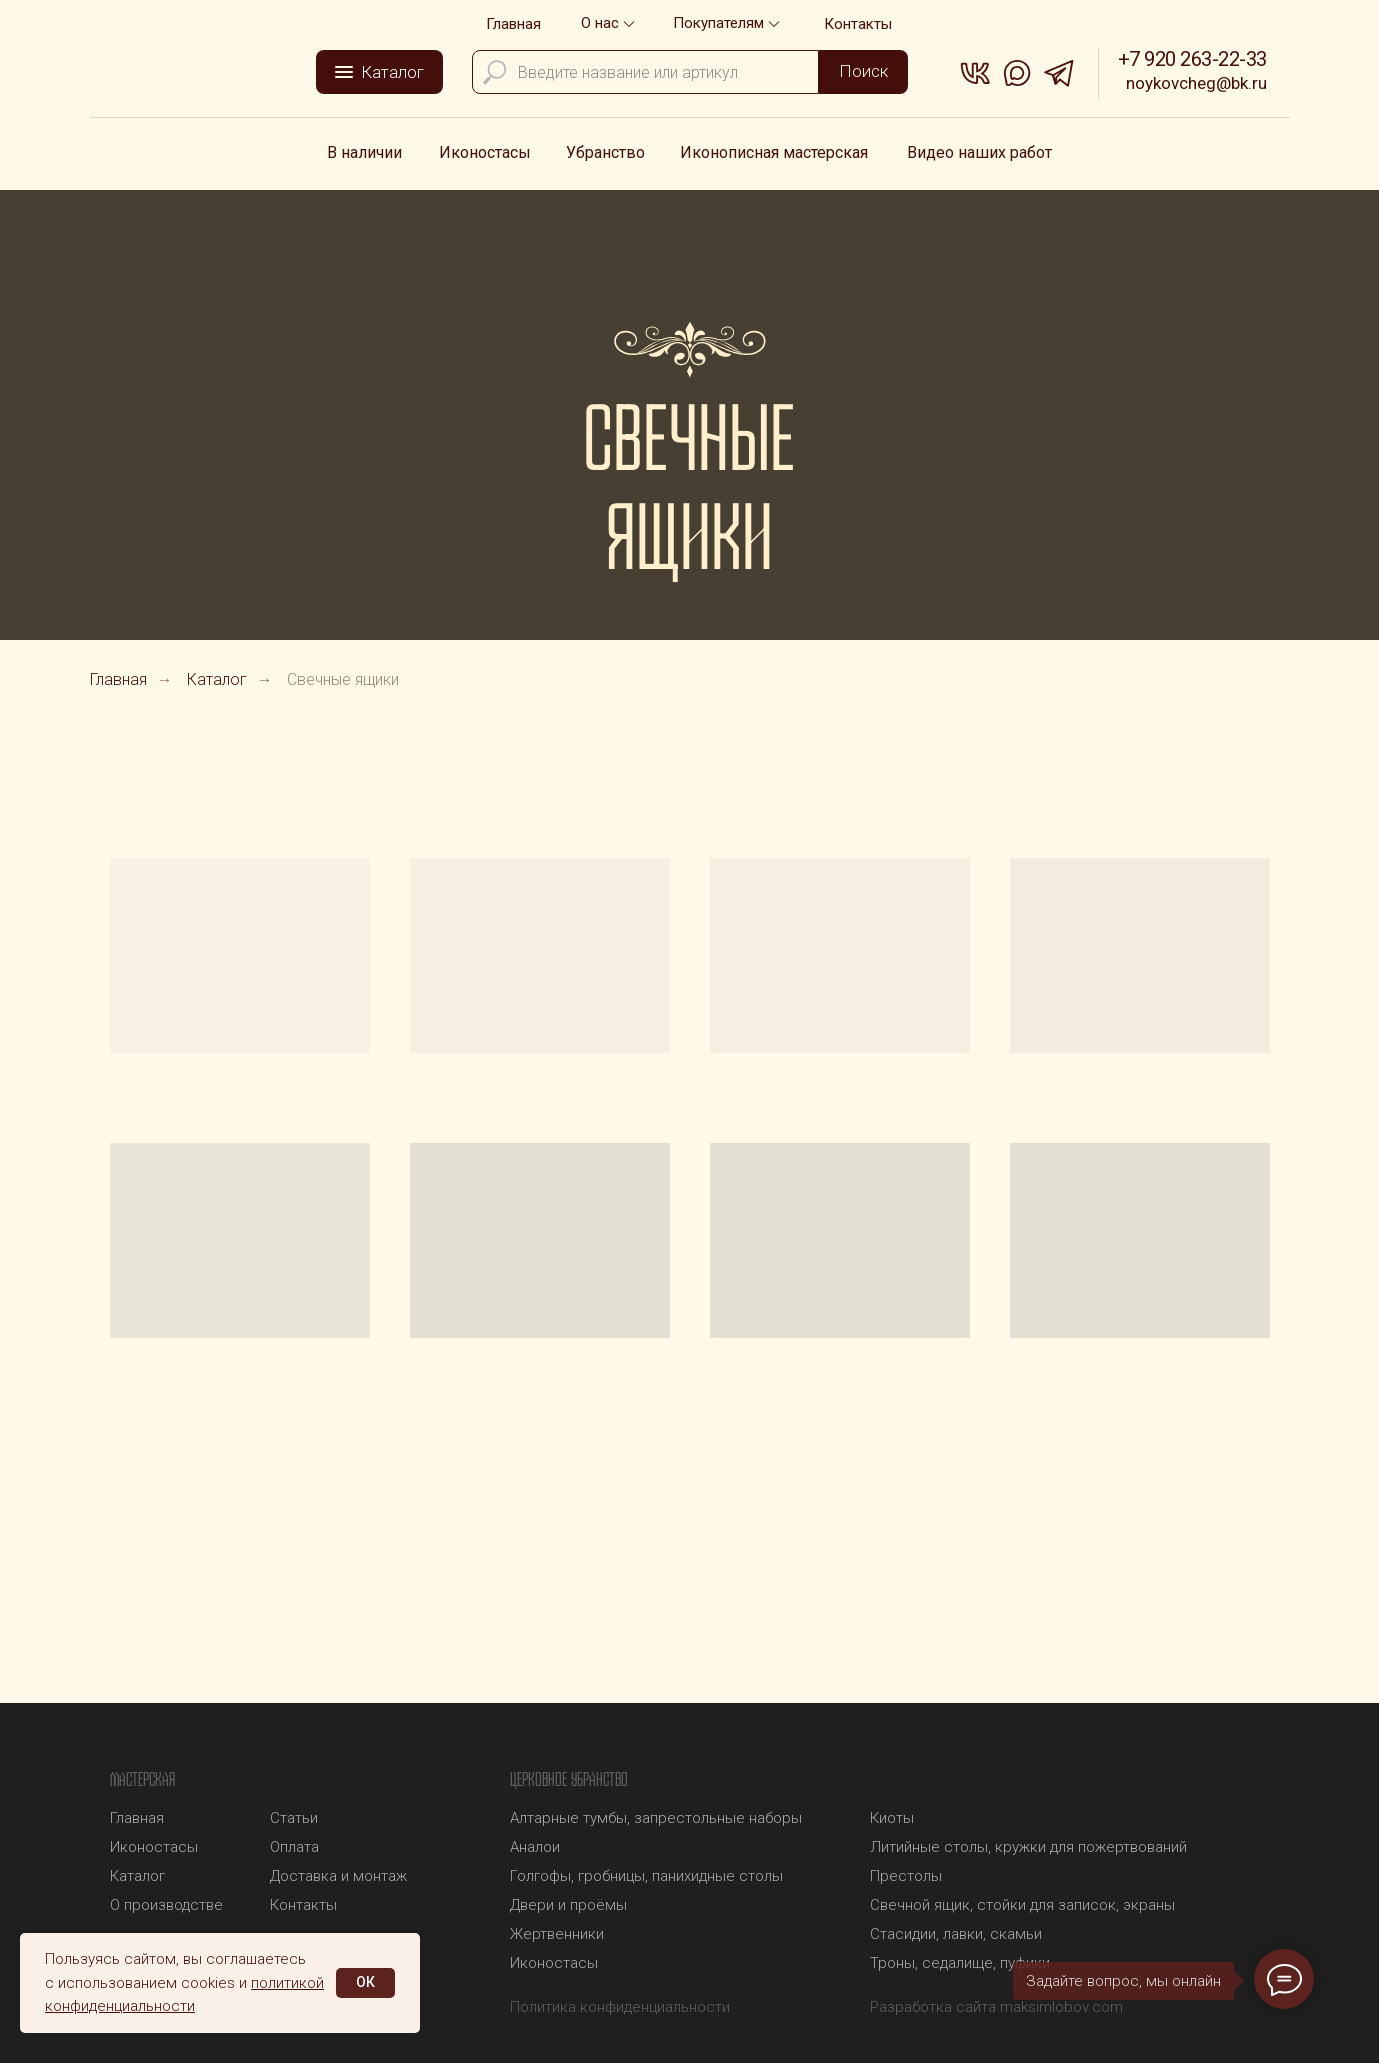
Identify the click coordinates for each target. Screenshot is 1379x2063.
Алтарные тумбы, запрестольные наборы (656, 1818)
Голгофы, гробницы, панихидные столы (646, 1876)
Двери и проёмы (568, 1905)
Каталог (217, 679)
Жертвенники (557, 1934)
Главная (118, 679)
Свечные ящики (343, 679)
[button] (728, 23)
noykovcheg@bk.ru (1196, 83)
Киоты (892, 1818)
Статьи (294, 1818)
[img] (201, 67)
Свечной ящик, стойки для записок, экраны (1022, 1905)
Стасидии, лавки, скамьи (956, 1934)
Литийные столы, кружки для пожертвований (1028, 1847)
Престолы (906, 1876)
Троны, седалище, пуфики (960, 1963)
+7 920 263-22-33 (1192, 59)
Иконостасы (554, 1963)
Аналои (535, 1847)
